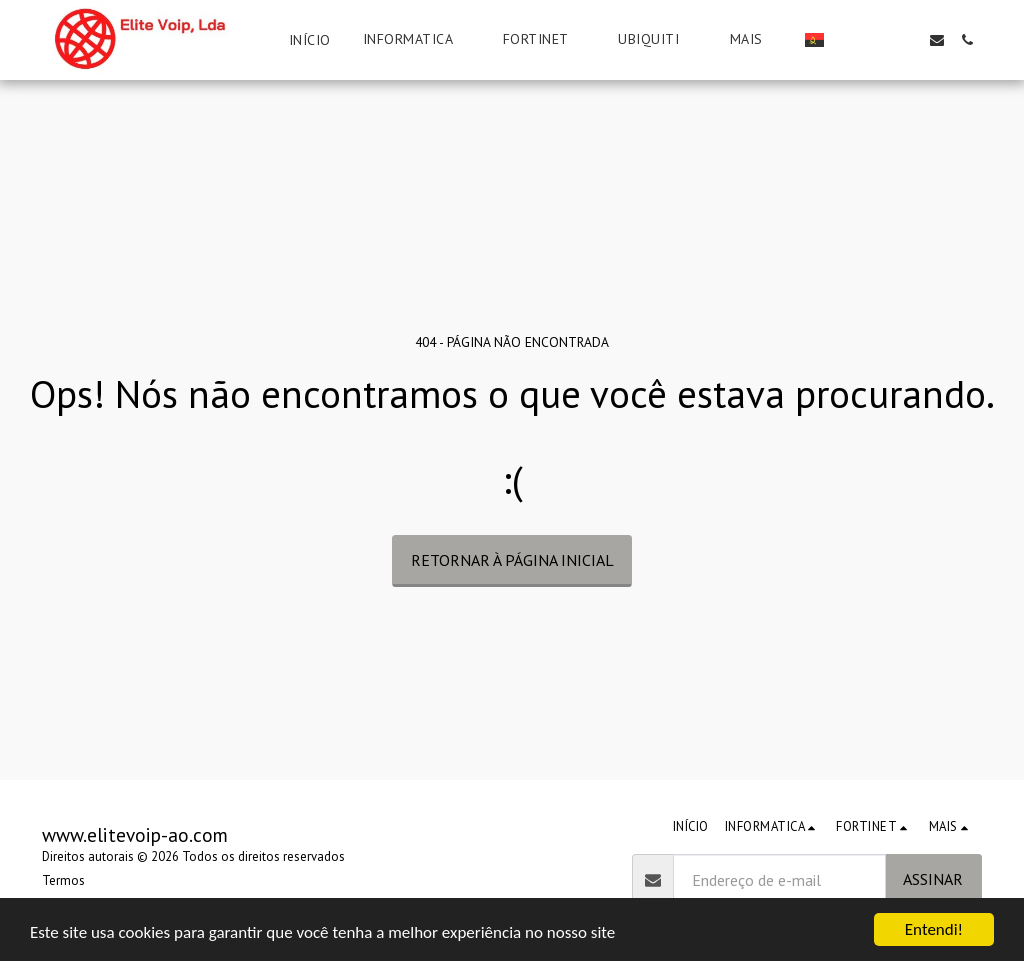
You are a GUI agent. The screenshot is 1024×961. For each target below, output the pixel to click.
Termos (63, 880)
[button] (417, 39)
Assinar (933, 879)
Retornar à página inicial (512, 560)
